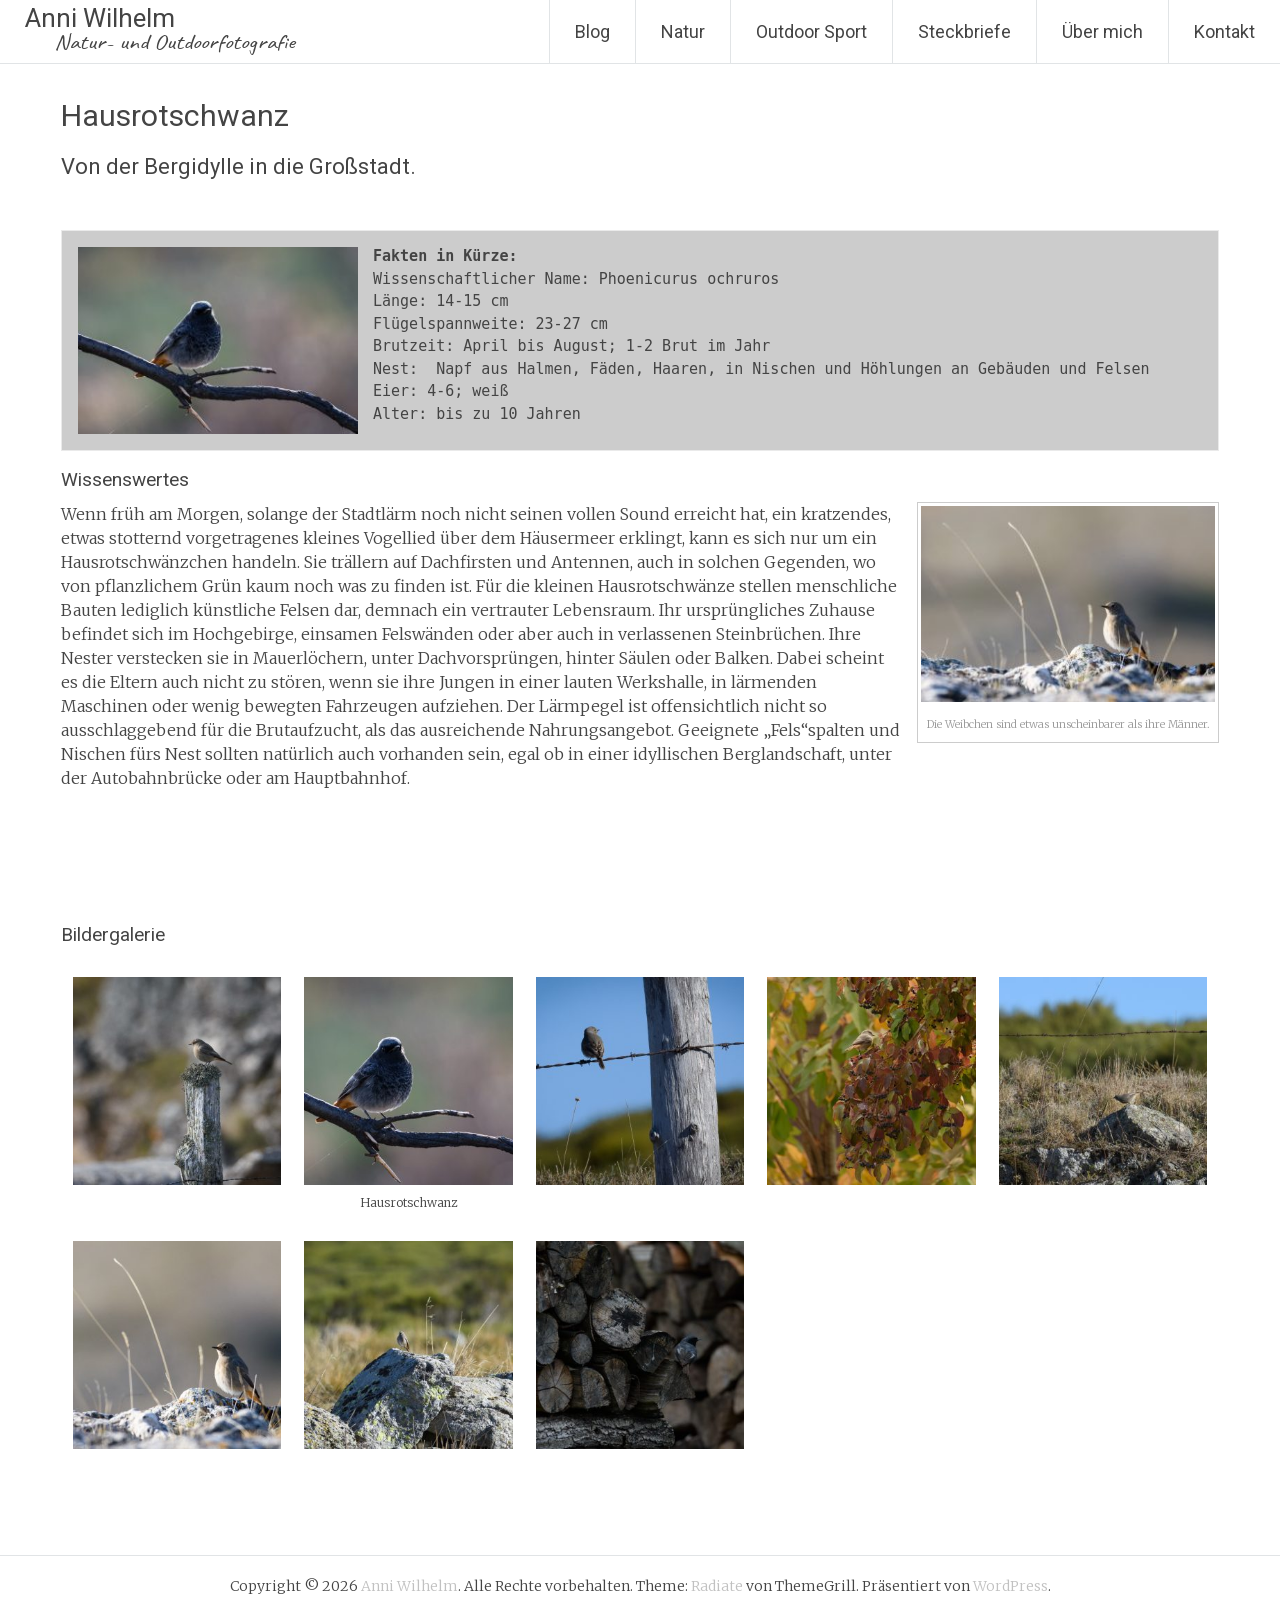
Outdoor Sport (811, 31)
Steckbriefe (964, 31)
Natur (683, 31)
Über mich (1102, 31)
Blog (592, 31)
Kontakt (1224, 31)
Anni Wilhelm (160, 29)
